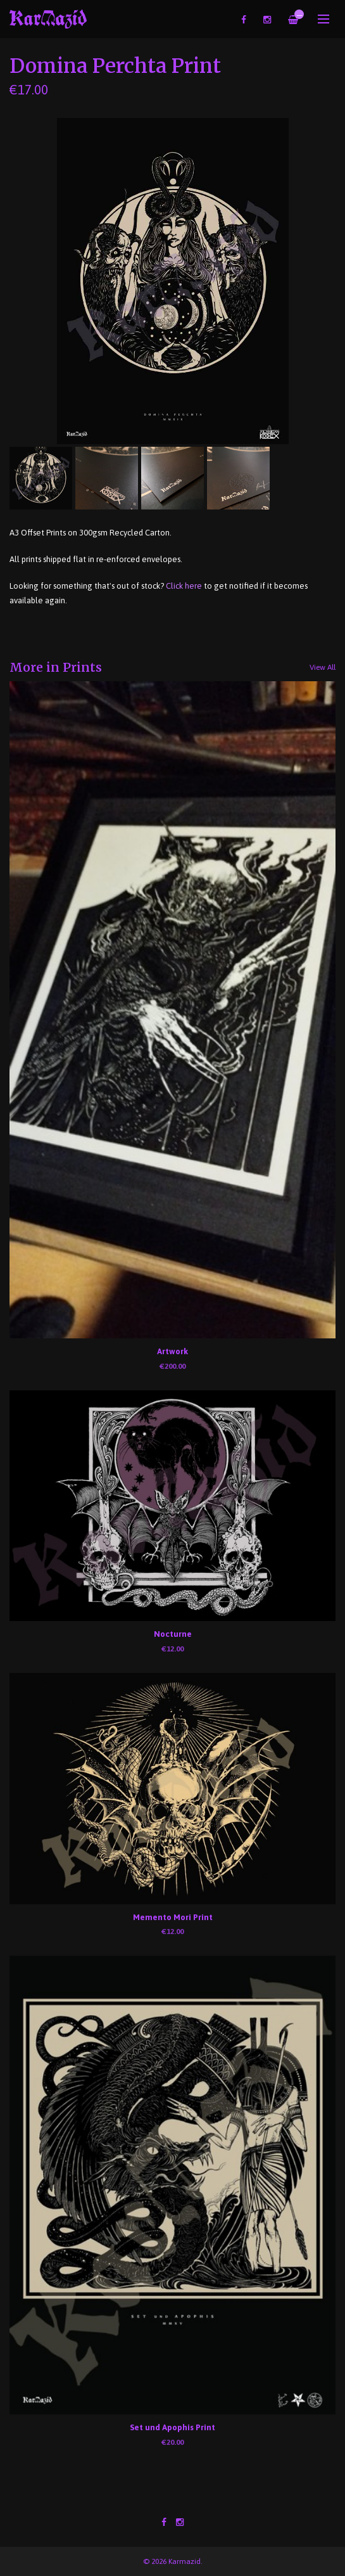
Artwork (172, 1351)
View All (323, 667)
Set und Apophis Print (172, 2427)
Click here (184, 586)
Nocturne (173, 1634)
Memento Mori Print (173, 1917)
